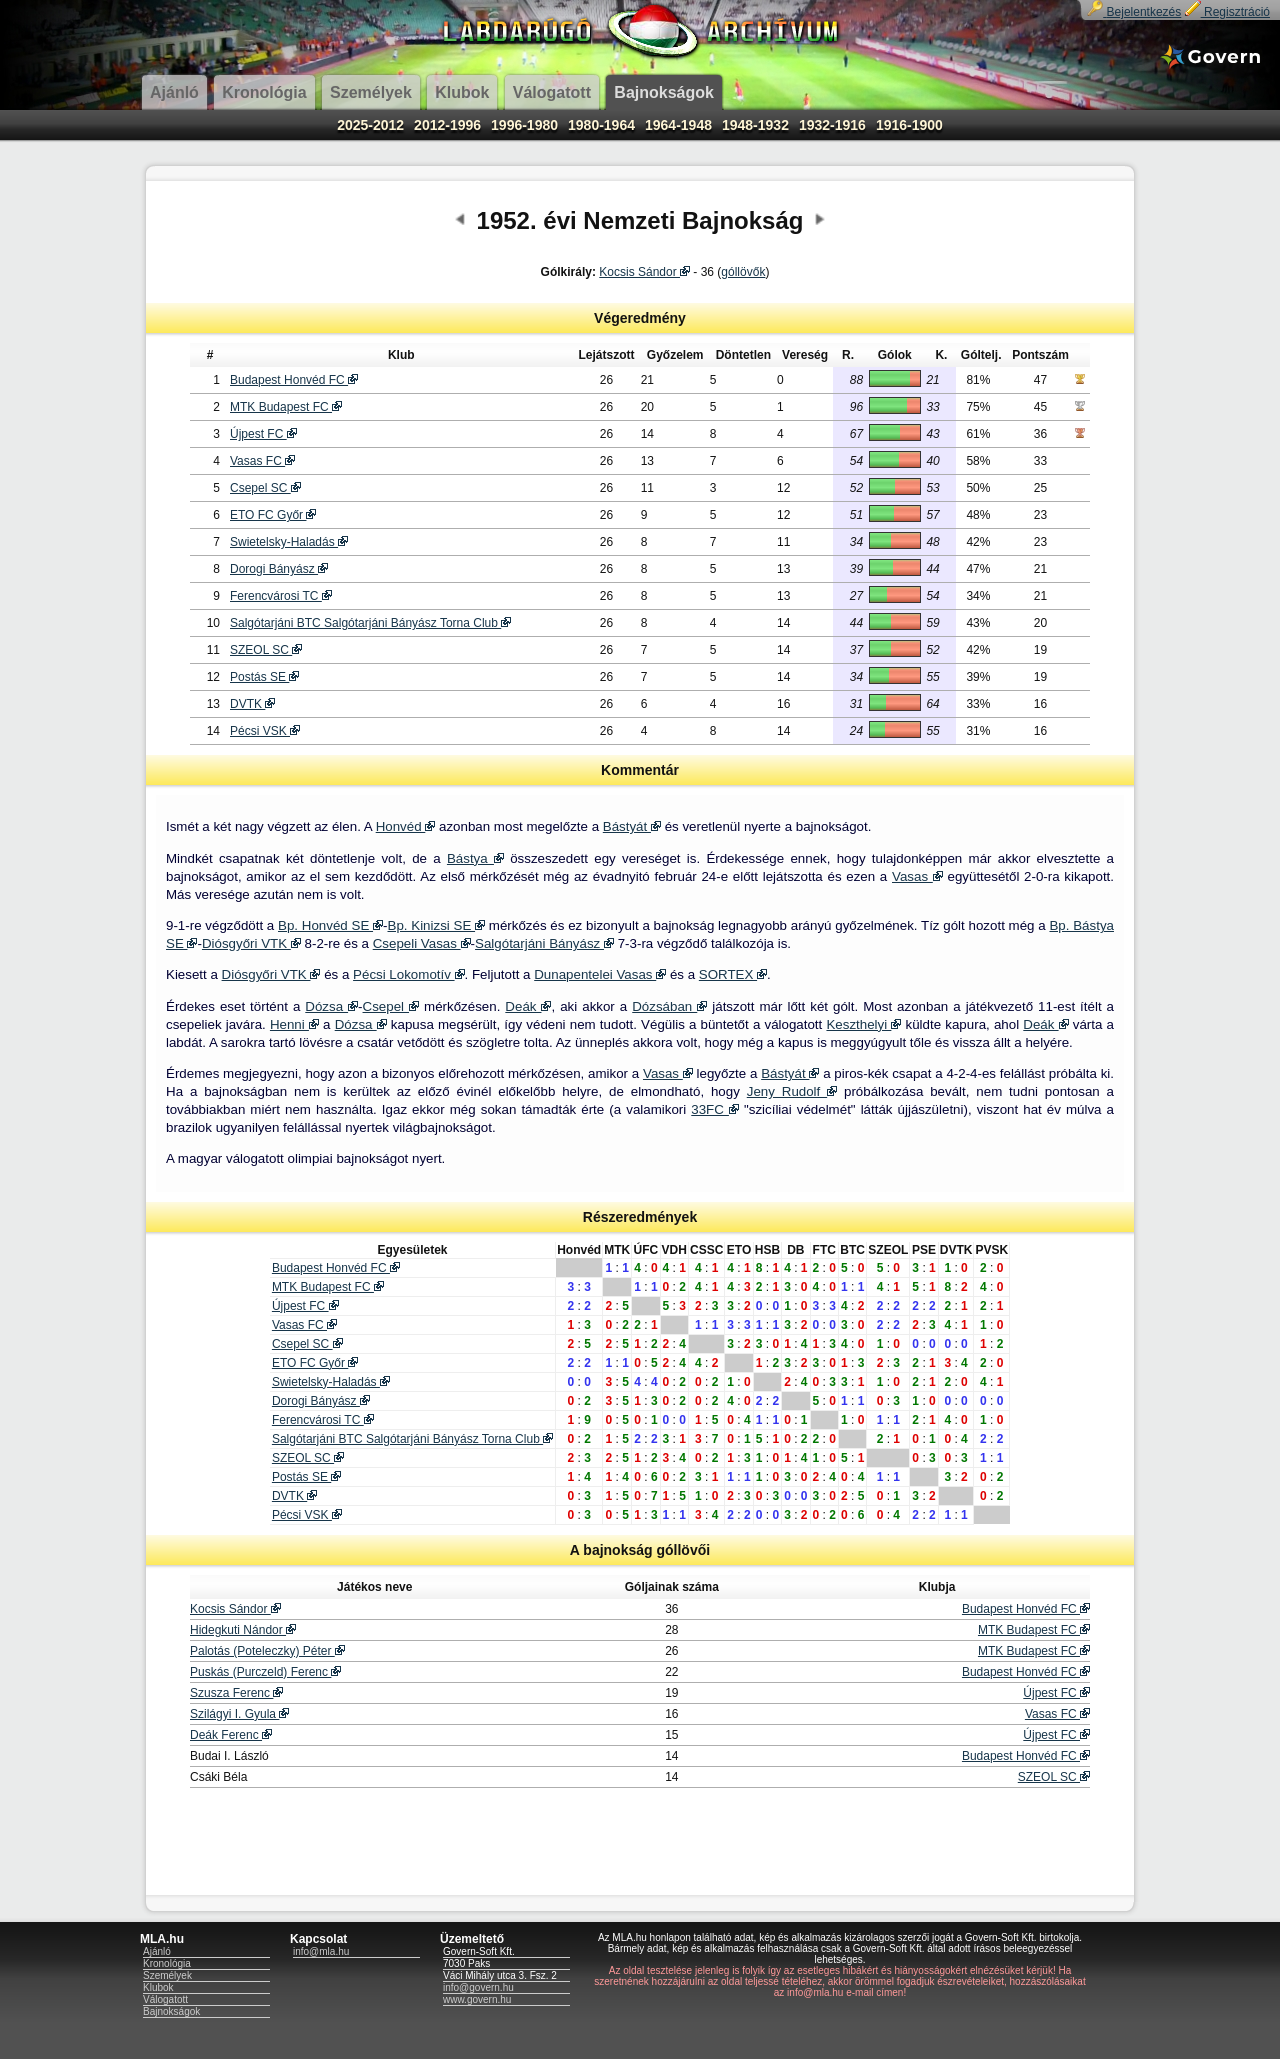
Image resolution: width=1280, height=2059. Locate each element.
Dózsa (331, 1006)
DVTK (252, 704)
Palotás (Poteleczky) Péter (267, 1651)
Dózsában (669, 1006)
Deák (528, 1006)
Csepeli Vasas (422, 943)
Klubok (158, 1987)
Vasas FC (262, 461)
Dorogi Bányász (279, 569)
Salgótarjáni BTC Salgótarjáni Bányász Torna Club (370, 623)
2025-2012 (370, 125)
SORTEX (733, 974)
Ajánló (157, 1951)
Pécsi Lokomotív (408, 974)
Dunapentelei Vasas (600, 974)
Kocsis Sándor (644, 272)
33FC (715, 1109)
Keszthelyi (863, 1024)
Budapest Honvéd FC (294, 380)
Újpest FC (263, 434)
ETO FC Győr (273, 515)
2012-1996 (447, 125)
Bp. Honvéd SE (330, 925)
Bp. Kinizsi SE (437, 925)
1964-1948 (678, 125)
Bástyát (632, 826)
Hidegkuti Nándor (243, 1630)
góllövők (743, 272)
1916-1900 (909, 125)
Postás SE (264, 677)
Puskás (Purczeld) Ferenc (265, 1672)
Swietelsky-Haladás (289, 542)
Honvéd (406, 826)
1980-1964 (601, 125)
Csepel (391, 1006)
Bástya (475, 858)
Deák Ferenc (231, 1735)
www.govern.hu (477, 1999)
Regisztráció (1227, 12)
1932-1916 (832, 125)
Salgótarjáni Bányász (544, 943)
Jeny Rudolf (792, 1091)
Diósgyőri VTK (251, 943)
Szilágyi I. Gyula (239, 1714)
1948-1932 (755, 125)
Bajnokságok (171, 2011)
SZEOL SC (266, 650)
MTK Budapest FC (286, 407)
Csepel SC (265, 488)
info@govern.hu (478, 1987)
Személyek (167, 1975)
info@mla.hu (321, 1951)
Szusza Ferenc (236, 1693)
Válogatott (165, 1999)
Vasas (917, 876)
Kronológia (167, 1963)
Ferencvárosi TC (281, 596)
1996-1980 (524, 125)
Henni (294, 1024)
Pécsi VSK (265, 731)
